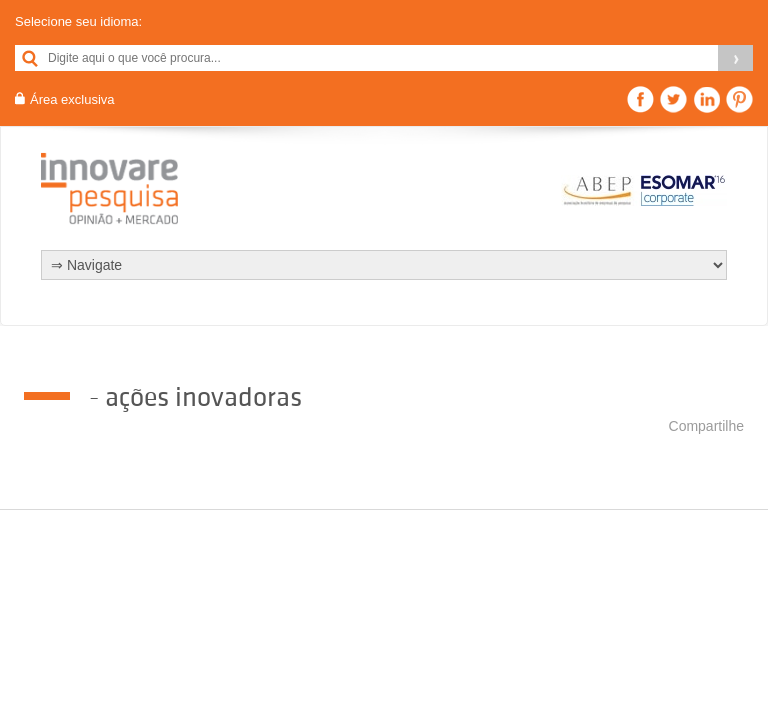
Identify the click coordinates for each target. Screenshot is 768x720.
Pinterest (739, 99)
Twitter (673, 99)
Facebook (640, 99)
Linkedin (706, 99)
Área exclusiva (72, 99)
